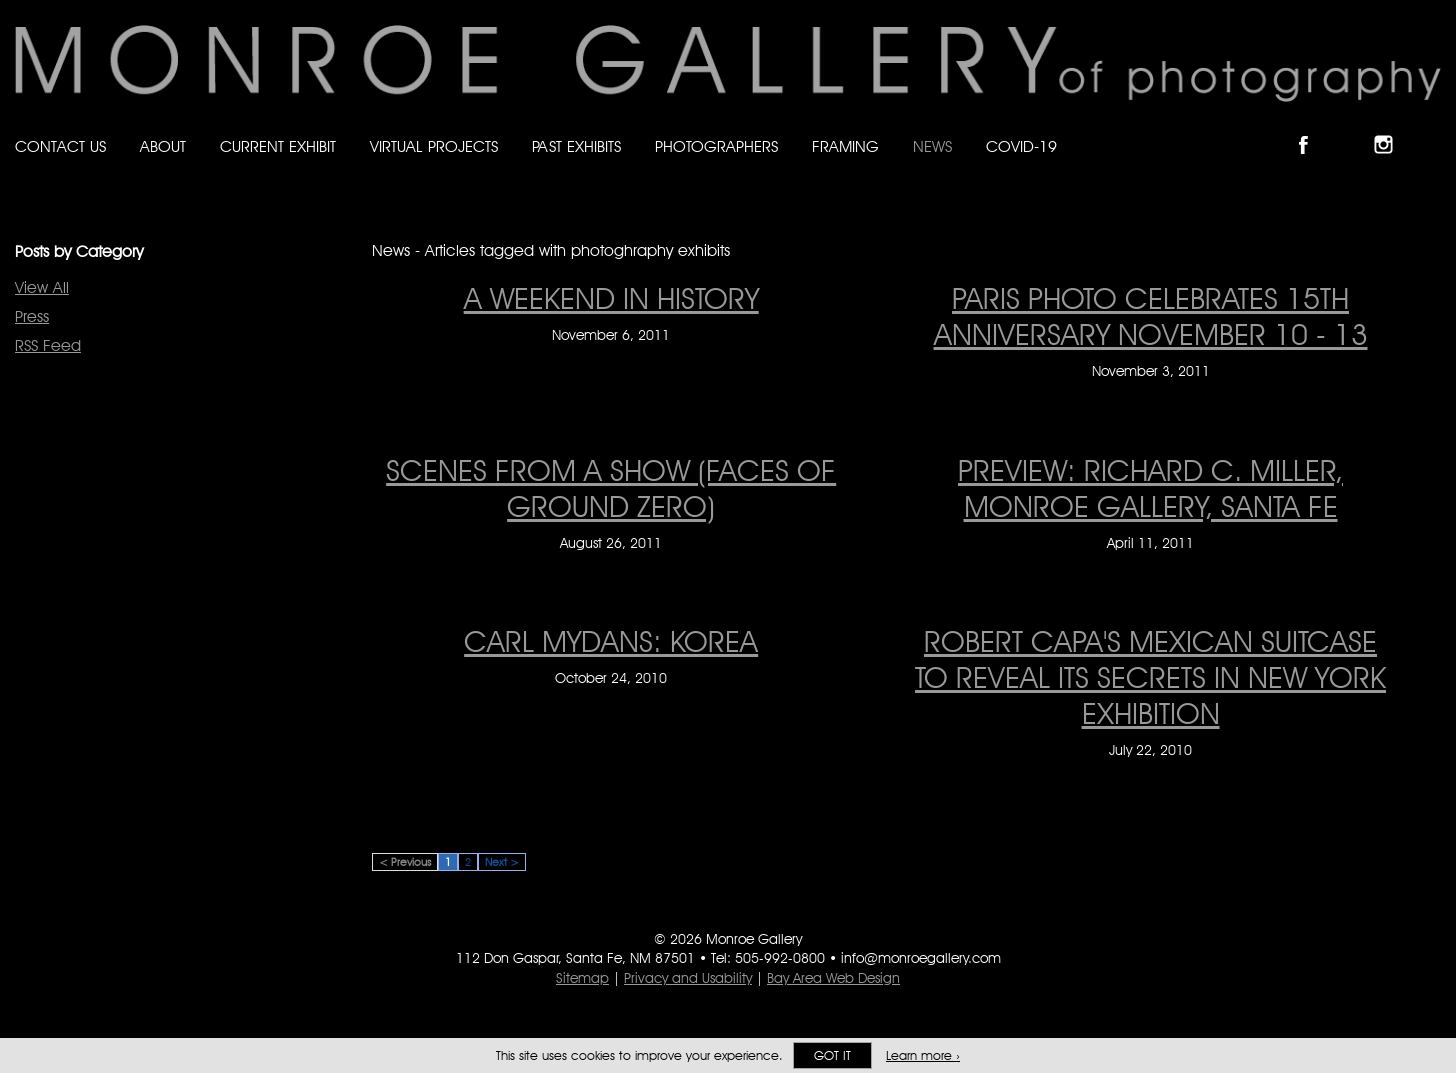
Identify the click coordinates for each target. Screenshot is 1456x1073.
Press (32, 316)
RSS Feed (48, 345)
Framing (845, 146)
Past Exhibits (576, 146)
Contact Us (60, 146)
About (163, 146)
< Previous (405, 862)
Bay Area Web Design (833, 978)
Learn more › (923, 1055)
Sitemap (582, 978)
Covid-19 (1021, 146)
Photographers (716, 146)
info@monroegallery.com (921, 958)
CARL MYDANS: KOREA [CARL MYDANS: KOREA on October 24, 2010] (611, 641)
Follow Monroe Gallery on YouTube (1432, 127)
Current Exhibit (278, 146)
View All (42, 287)
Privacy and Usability (688, 978)
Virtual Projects (434, 146)
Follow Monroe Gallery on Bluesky (1353, 127)
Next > (502, 862)
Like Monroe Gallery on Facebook (1312, 127)
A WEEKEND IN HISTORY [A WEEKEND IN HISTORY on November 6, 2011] (611, 298)
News (932, 146)
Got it (832, 1055)
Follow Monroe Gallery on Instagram (1392, 127)
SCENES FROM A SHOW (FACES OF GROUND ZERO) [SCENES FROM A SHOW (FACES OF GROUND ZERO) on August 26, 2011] (611, 488)
